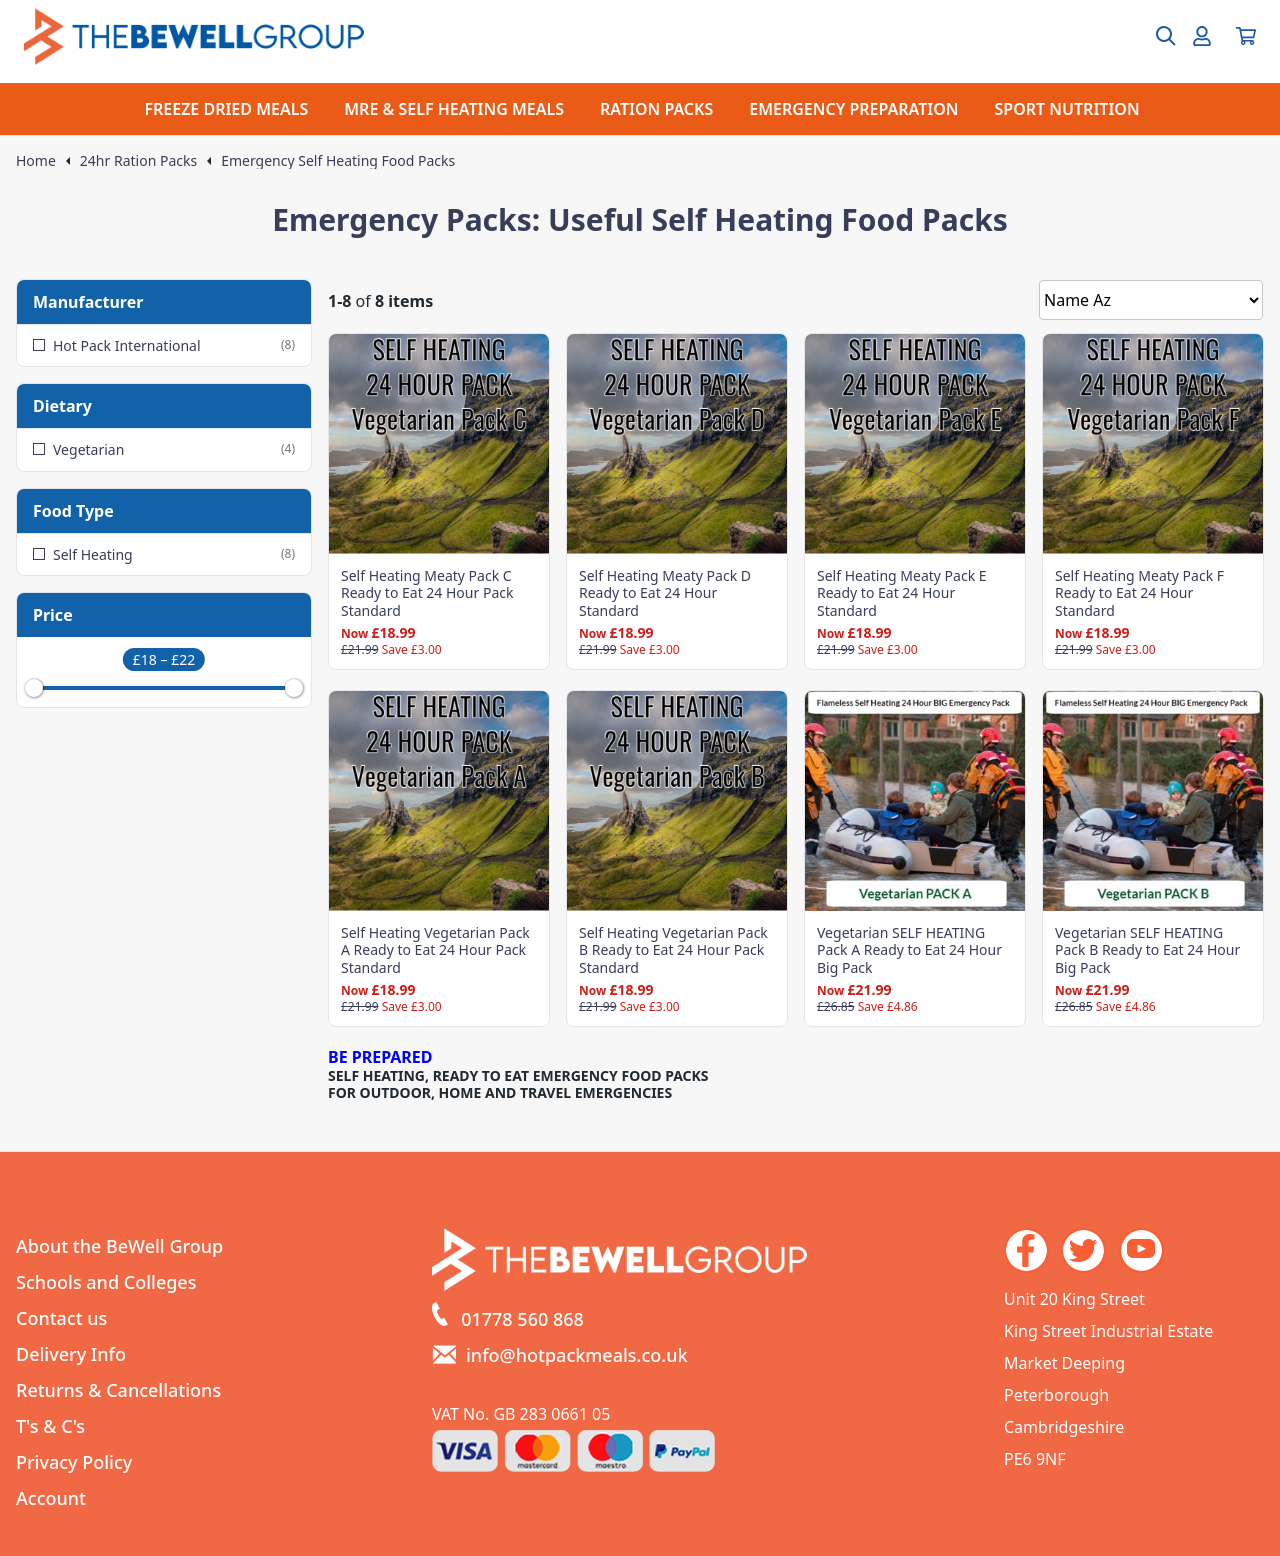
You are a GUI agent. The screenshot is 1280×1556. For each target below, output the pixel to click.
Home (36, 161)
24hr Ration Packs (138, 161)
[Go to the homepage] (194, 36)
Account (51, 1498)
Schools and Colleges (106, 1282)
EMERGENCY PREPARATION (853, 109)
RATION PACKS (656, 109)
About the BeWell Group (119, 1246)
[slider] (34, 688)
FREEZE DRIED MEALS (226, 109)
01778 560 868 (522, 1319)
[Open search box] (1154, 36)
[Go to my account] (1202, 36)
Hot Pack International (164, 345)
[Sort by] (1151, 300)
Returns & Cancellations (118, 1390)
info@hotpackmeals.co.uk (577, 1355)
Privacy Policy (74, 1462)
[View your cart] (1246, 36)
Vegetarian (164, 449)
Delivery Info (71, 1354)
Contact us (61, 1318)
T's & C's (50, 1426)
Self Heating (164, 554)
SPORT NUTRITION (1067, 109)
